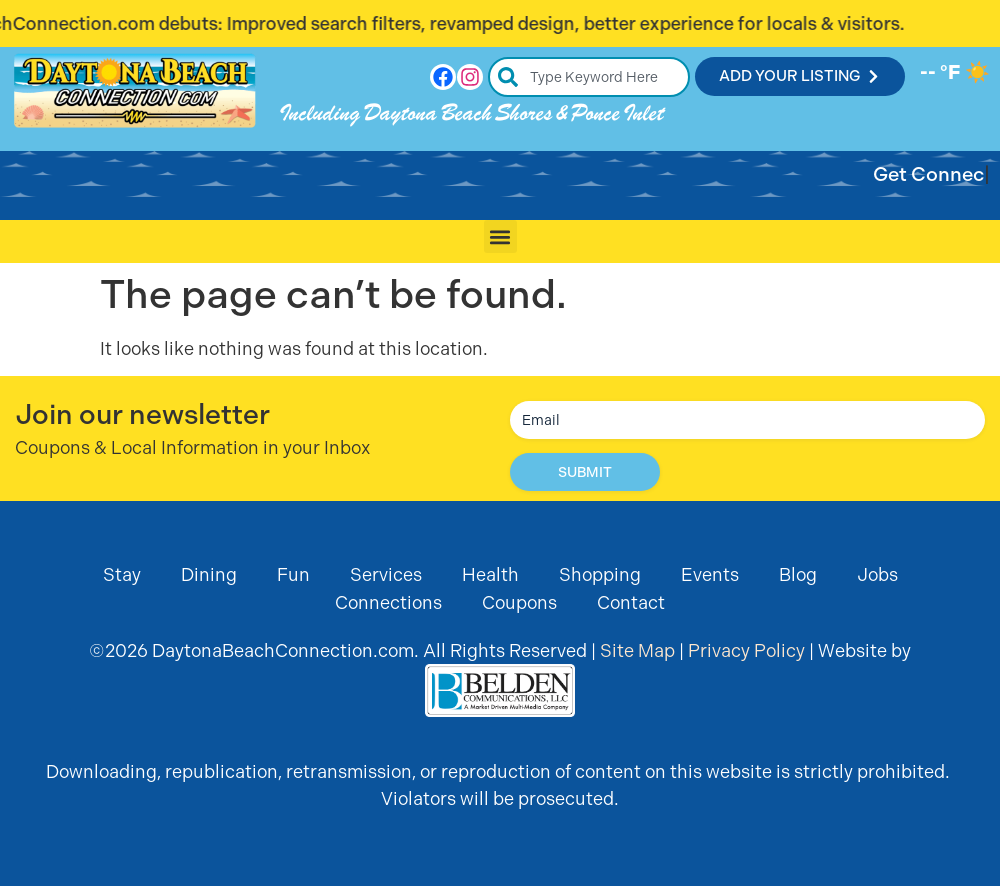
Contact (631, 602)
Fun (293, 574)
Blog (798, 574)
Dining (209, 574)
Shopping (600, 574)
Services (386, 574)
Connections (388, 602)
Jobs (877, 574)
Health (490, 574)
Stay (122, 574)
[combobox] (589, 77)
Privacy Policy (746, 650)
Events (710, 574)
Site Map (637, 650)
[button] (500, 236)
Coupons (519, 602)
